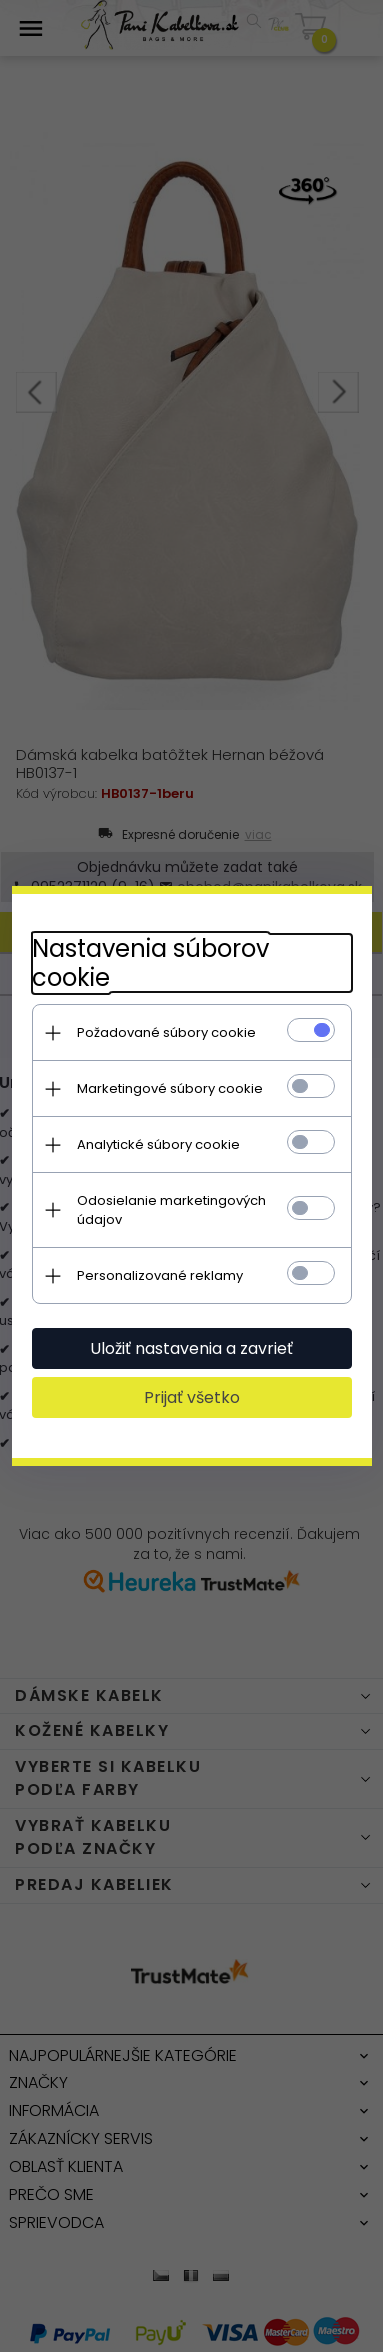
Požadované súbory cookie (166, 1032)
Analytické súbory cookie (158, 1144)
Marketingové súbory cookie (170, 1088)
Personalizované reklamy (160, 1275)
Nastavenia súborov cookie (150, 963)
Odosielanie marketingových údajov (171, 1210)
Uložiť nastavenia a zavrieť (191, 1348)
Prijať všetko (192, 1397)
